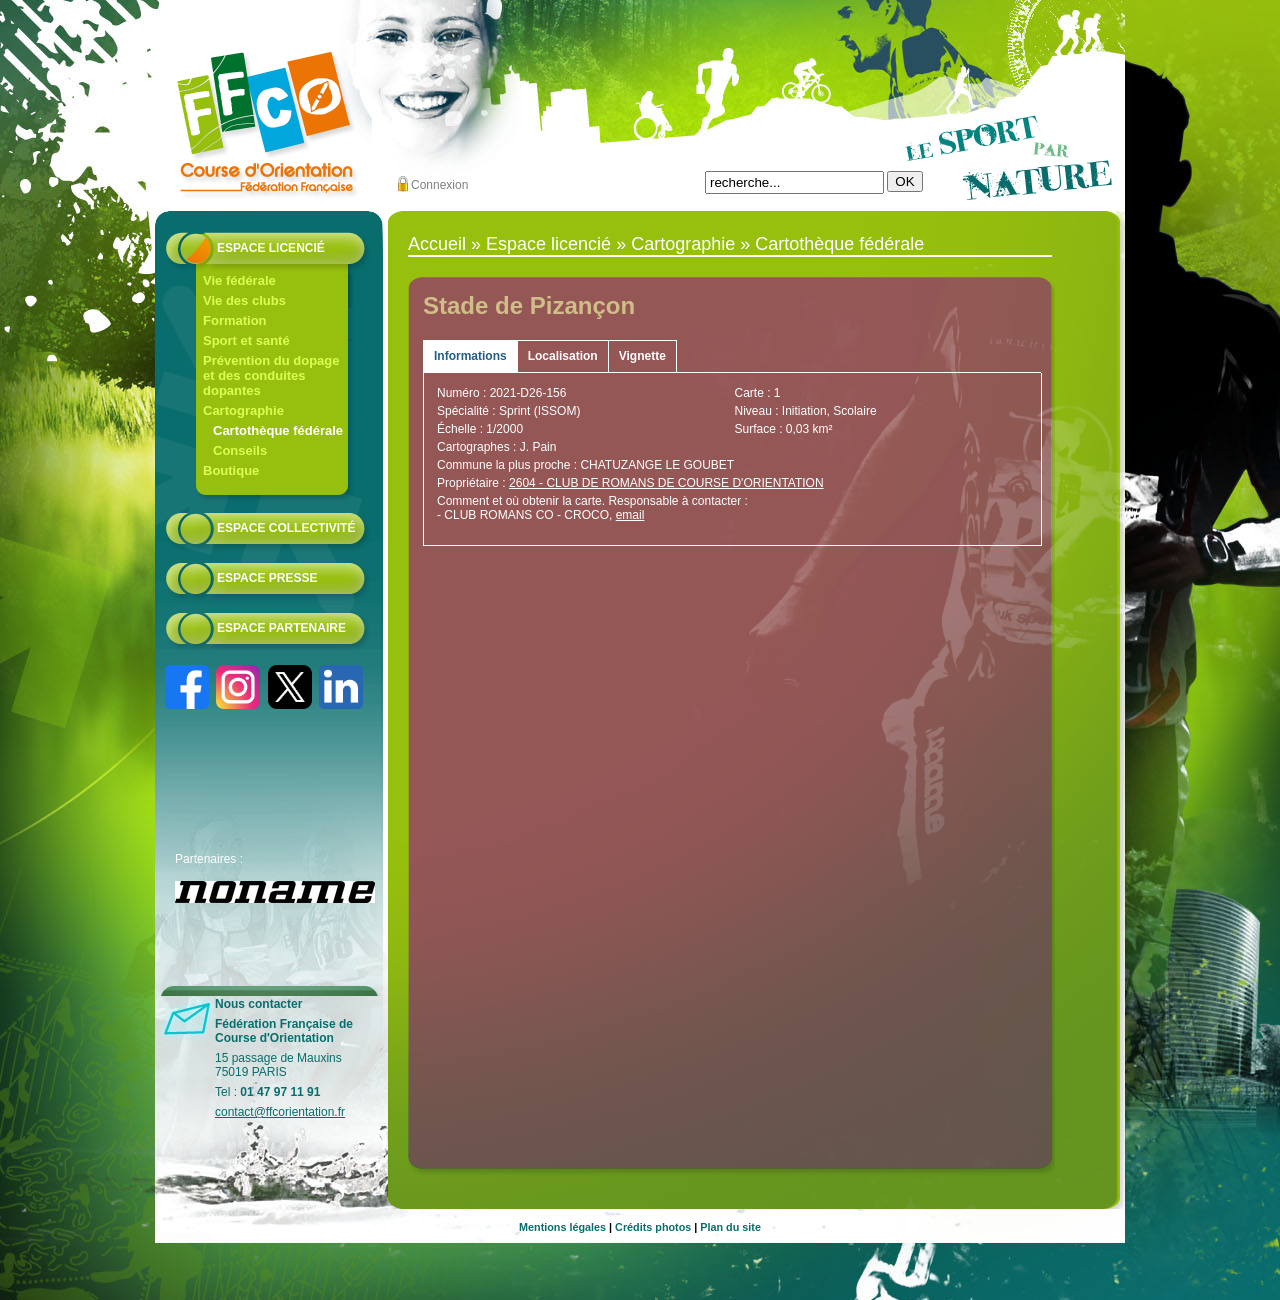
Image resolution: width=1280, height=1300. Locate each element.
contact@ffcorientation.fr (280, 1112)
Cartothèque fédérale (278, 430)
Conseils (240, 450)
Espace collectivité (286, 528)
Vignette (642, 356)
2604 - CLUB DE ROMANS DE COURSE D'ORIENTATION (666, 483)
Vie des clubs (244, 300)
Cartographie (243, 410)
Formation (235, 320)
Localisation (563, 356)
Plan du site (730, 1227)
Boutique (231, 470)
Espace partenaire (281, 628)
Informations (470, 356)
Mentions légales (562, 1227)
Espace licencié (271, 248)
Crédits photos (653, 1227)
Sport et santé (246, 340)
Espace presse (267, 578)
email (630, 515)
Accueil (437, 244)
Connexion (439, 185)
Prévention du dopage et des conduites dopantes (271, 375)
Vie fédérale (239, 280)
